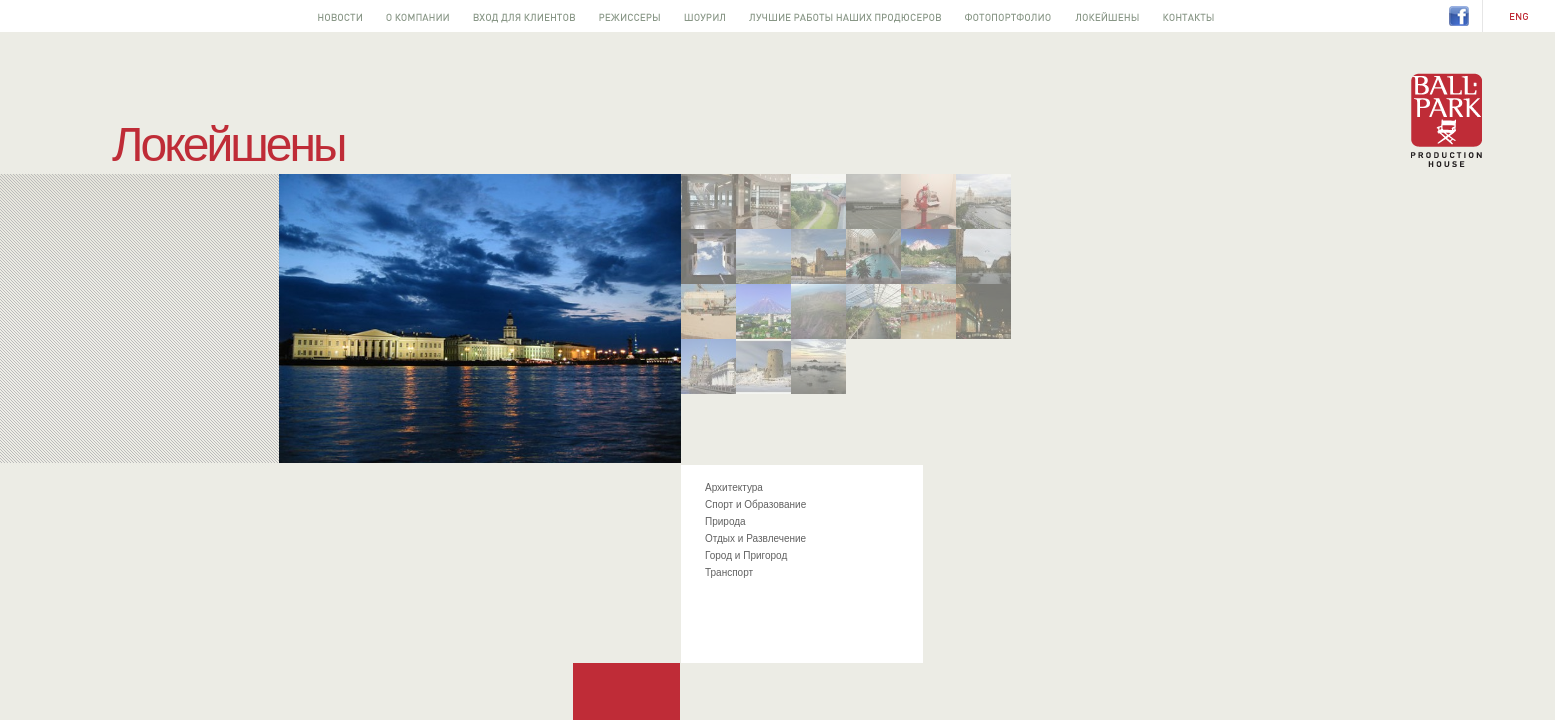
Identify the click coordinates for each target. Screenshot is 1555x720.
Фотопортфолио (1008, 16)
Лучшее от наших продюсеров (845, 16)
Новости (340, 16)
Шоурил (704, 16)
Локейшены (1107, 16)
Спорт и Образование (755, 504)
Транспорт (729, 572)
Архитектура (734, 487)
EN (1519, 17)
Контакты (1188, 16)
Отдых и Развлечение (755, 538)
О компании (417, 16)
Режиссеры (629, 16)
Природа (725, 521)
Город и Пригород (746, 555)
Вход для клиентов (524, 16)
